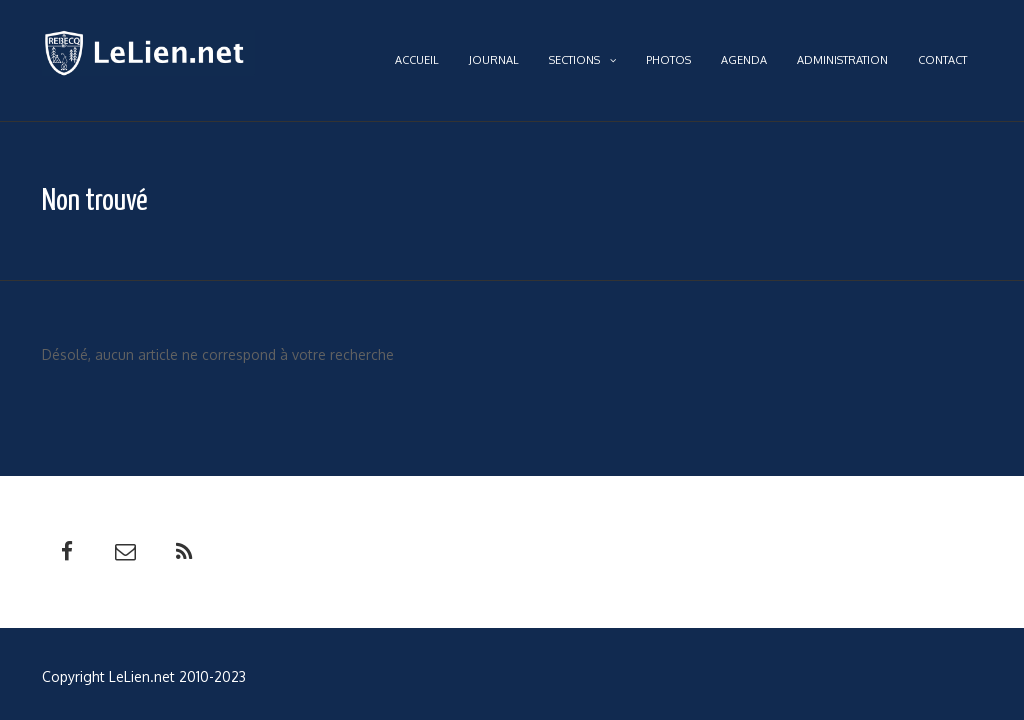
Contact (942, 60)
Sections (582, 60)
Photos (668, 60)
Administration (842, 60)
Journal (494, 60)
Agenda (744, 60)
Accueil (417, 60)
